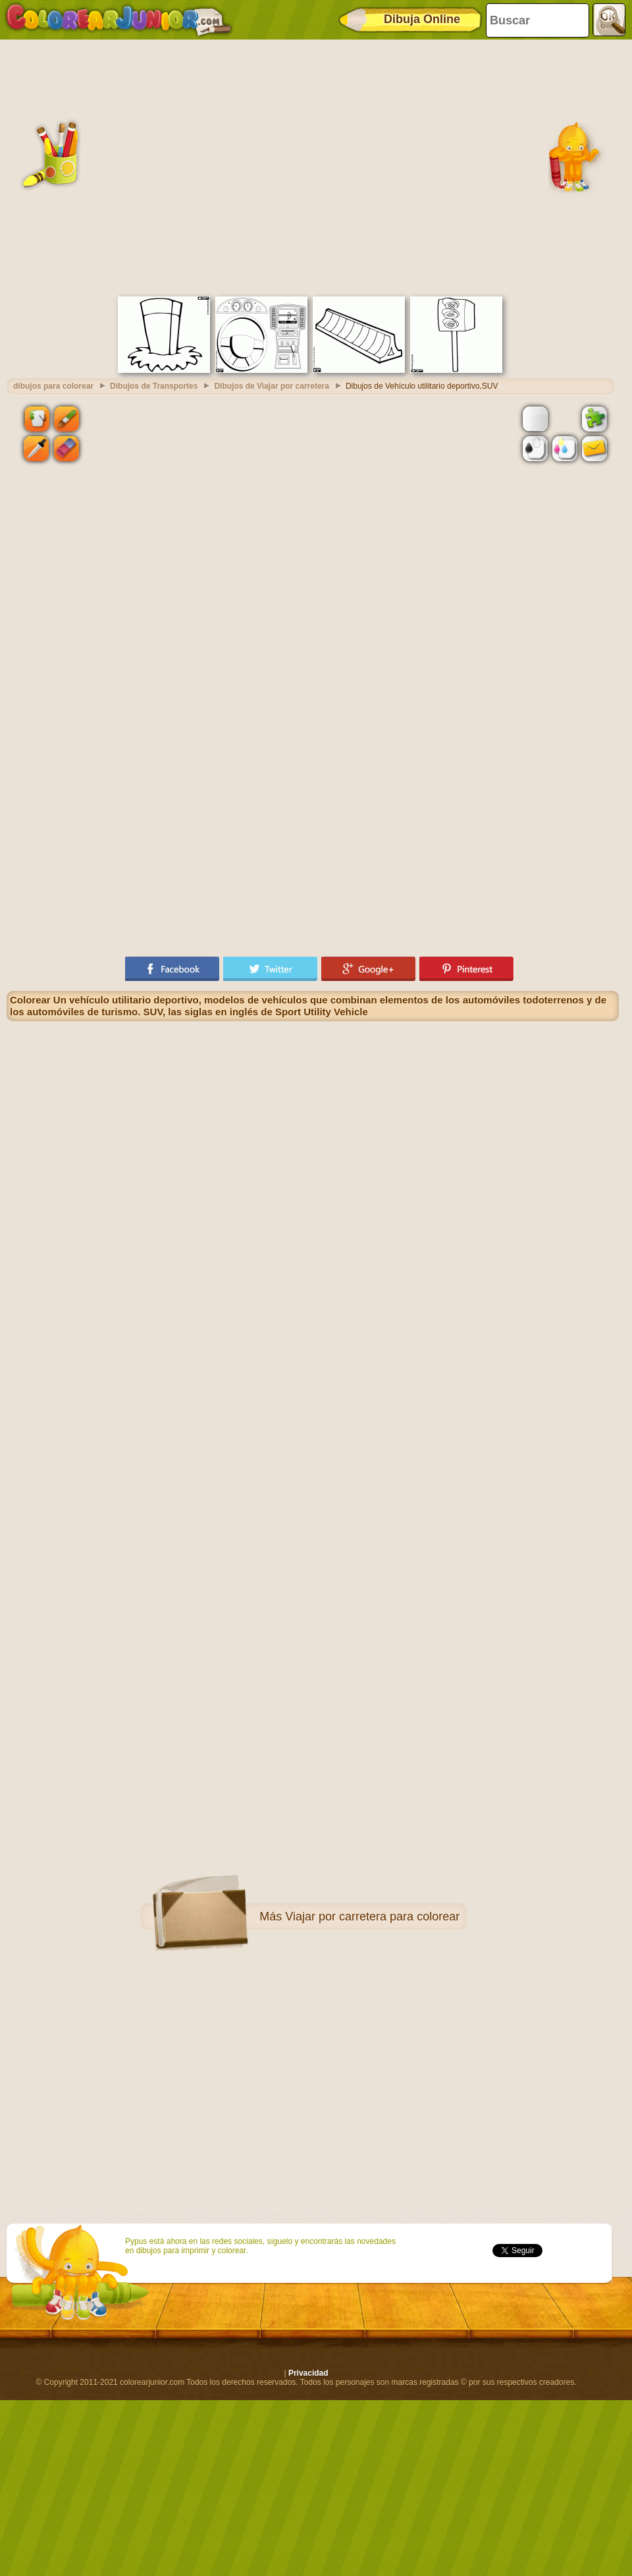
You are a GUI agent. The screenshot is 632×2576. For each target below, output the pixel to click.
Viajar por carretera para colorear (372, 1916)
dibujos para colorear (53, 386)
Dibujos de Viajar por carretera (271, 386)
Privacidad (308, 2373)
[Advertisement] (123, 166)
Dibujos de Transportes (154, 386)
